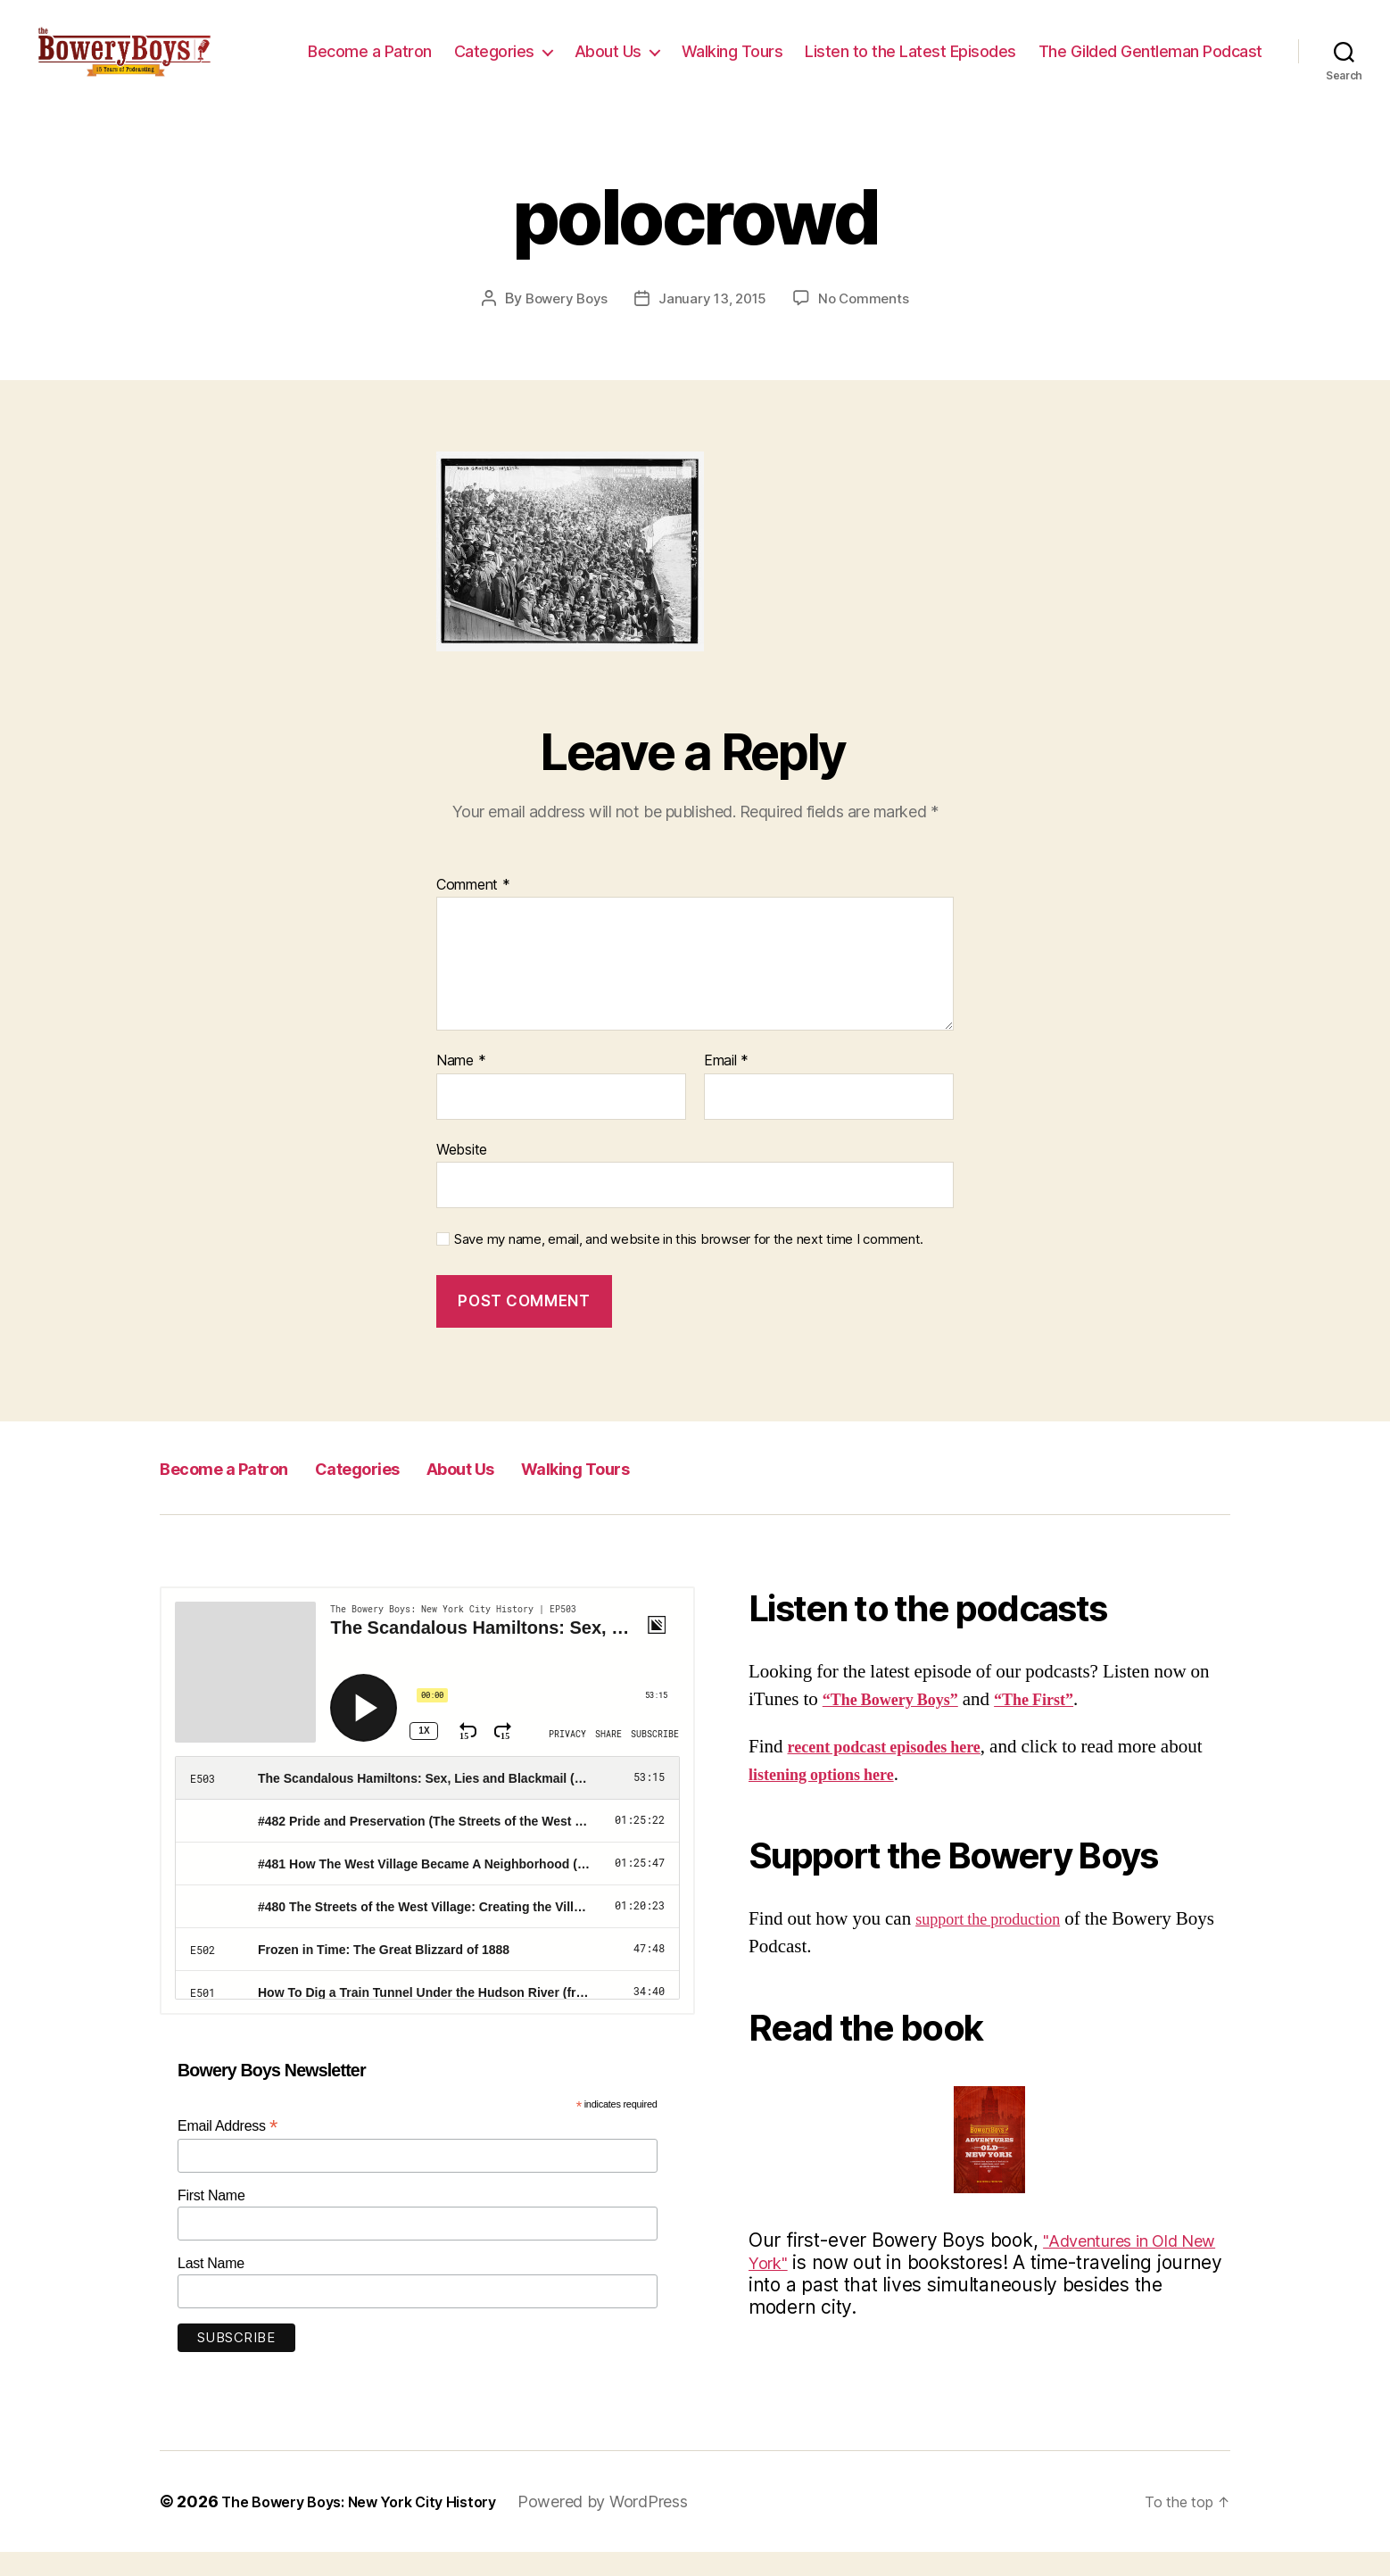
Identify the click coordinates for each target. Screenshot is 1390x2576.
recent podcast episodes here (901, 1771)
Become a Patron (616, 50)
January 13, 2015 (714, 323)
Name (460, 1086)
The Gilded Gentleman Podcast (1150, 77)
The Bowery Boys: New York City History (376, 2525)
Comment (473, 909)
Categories (740, 50)
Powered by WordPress (637, 2525)
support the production (1000, 1943)
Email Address (227, 2151)
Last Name (211, 2287)
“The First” (1063, 1724)
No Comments (867, 323)
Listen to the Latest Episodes (1156, 50)
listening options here (879, 1799)
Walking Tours (979, 50)
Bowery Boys (563, 323)
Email (726, 1086)
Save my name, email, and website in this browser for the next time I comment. (688, 1264)
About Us (854, 50)
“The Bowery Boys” (902, 1724)
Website (461, 1173)
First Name (211, 2219)
